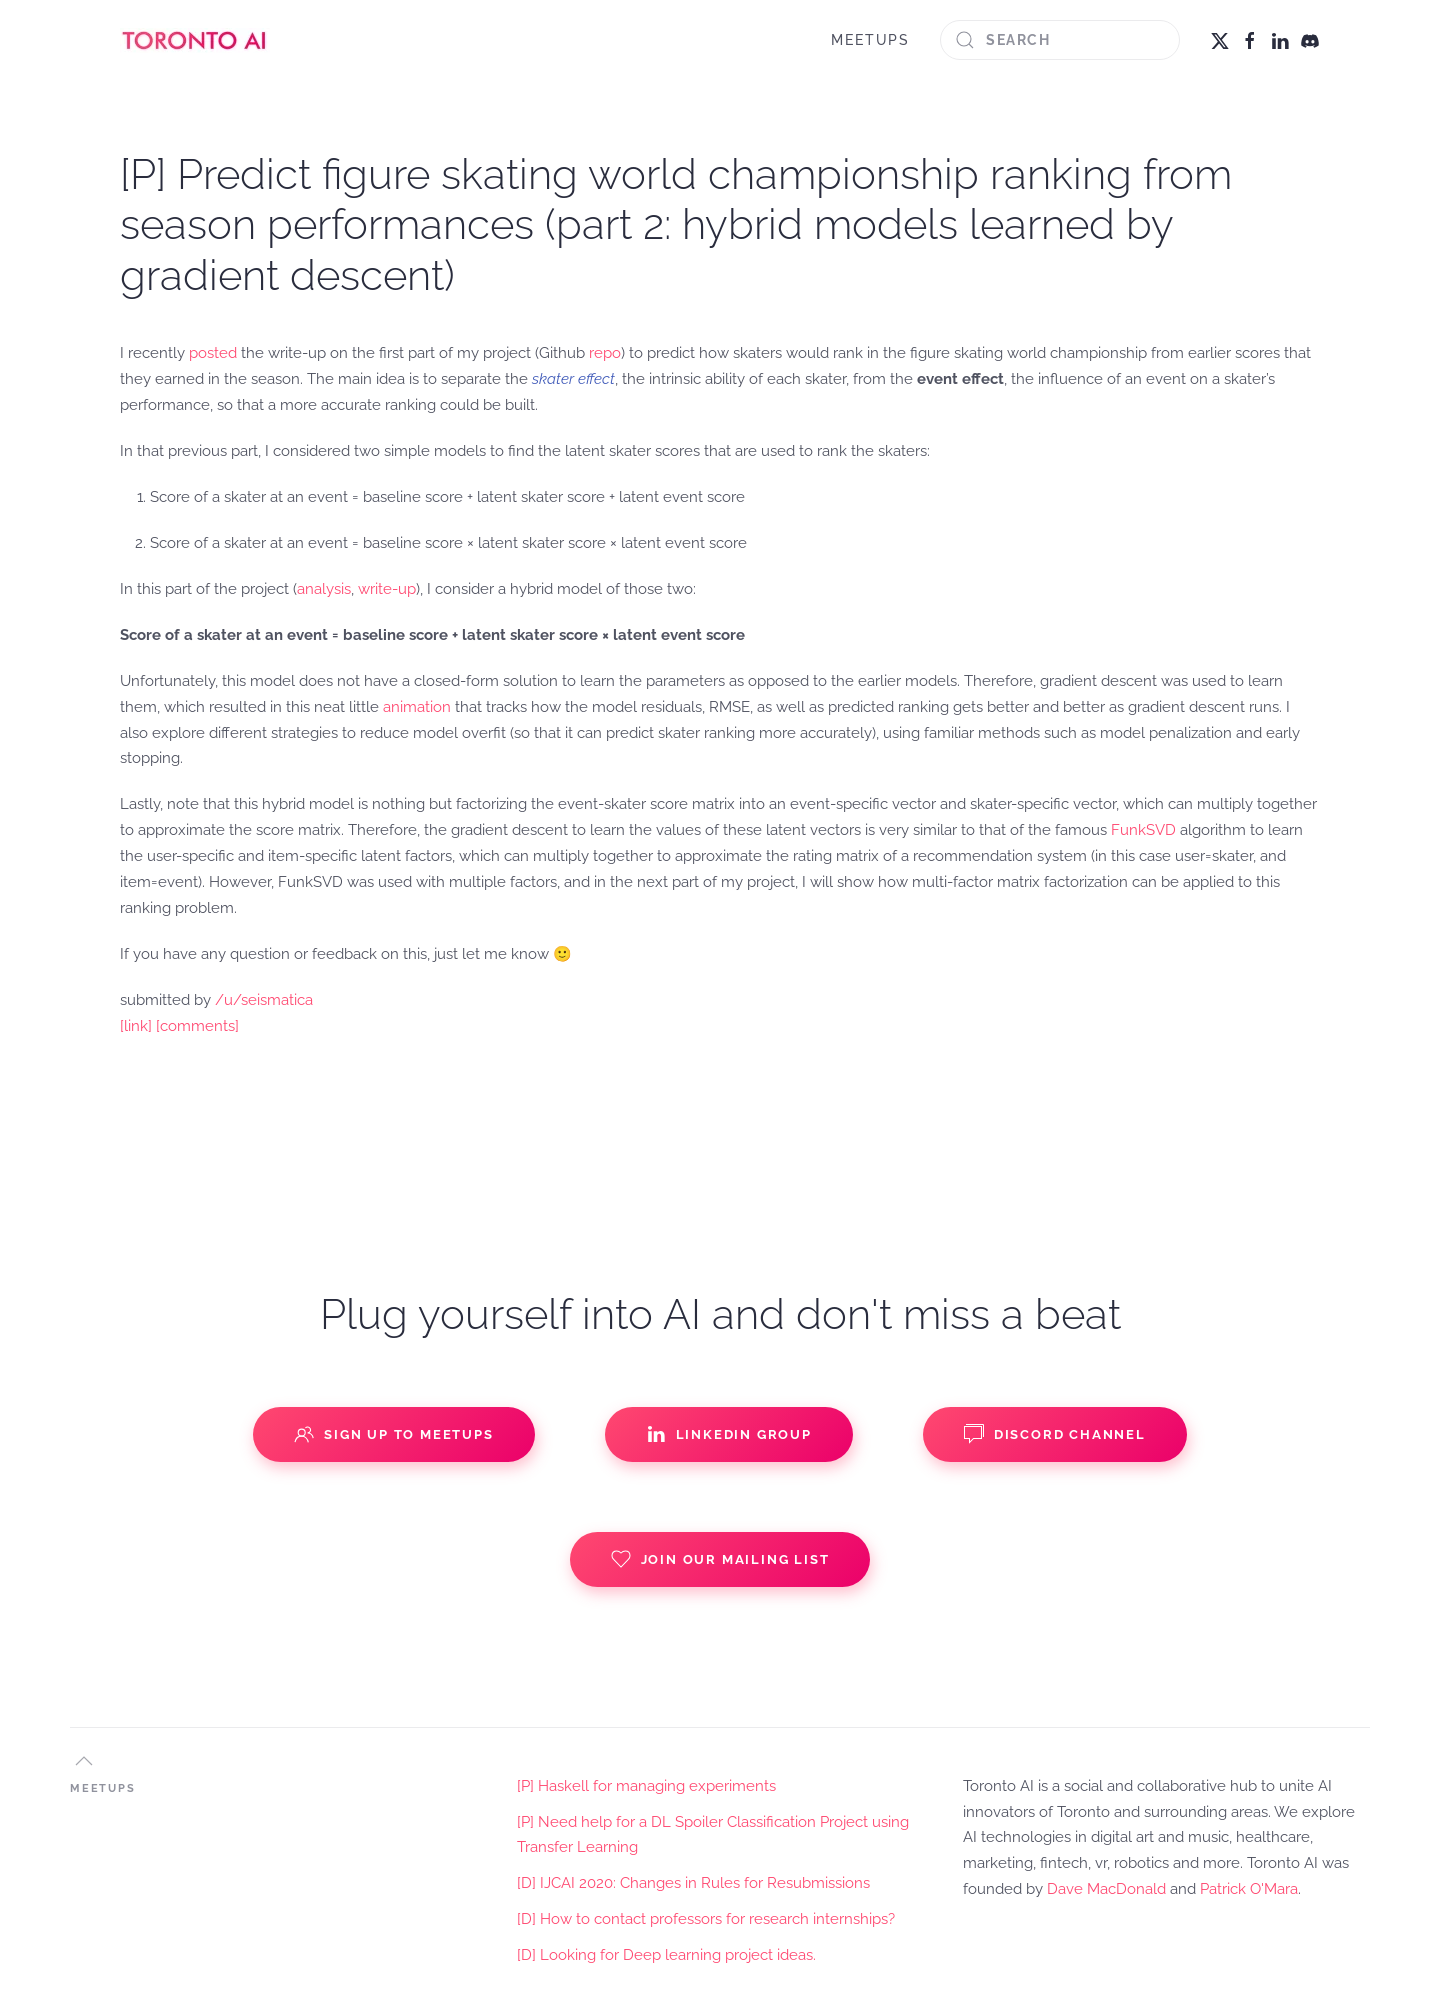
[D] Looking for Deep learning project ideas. (666, 1955)
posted (213, 353)
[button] (84, 1761)
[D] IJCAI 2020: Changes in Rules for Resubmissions (693, 1883)
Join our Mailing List (720, 1559)
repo (605, 353)
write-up (387, 589)
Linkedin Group (729, 1434)
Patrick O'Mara (1249, 1889)
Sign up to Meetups (393, 1434)
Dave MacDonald (1106, 1889)
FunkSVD (1143, 830)
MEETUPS (870, 40)
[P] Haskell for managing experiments (646, 1786)
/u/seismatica (264, 1000)
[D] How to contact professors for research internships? (706, 1919)
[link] (136, 1026)
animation (417, 707)
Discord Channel (1055, 1434)
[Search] (1060, 40)
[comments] (197, 1026)
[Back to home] (195, 40)
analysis (324, 589)
